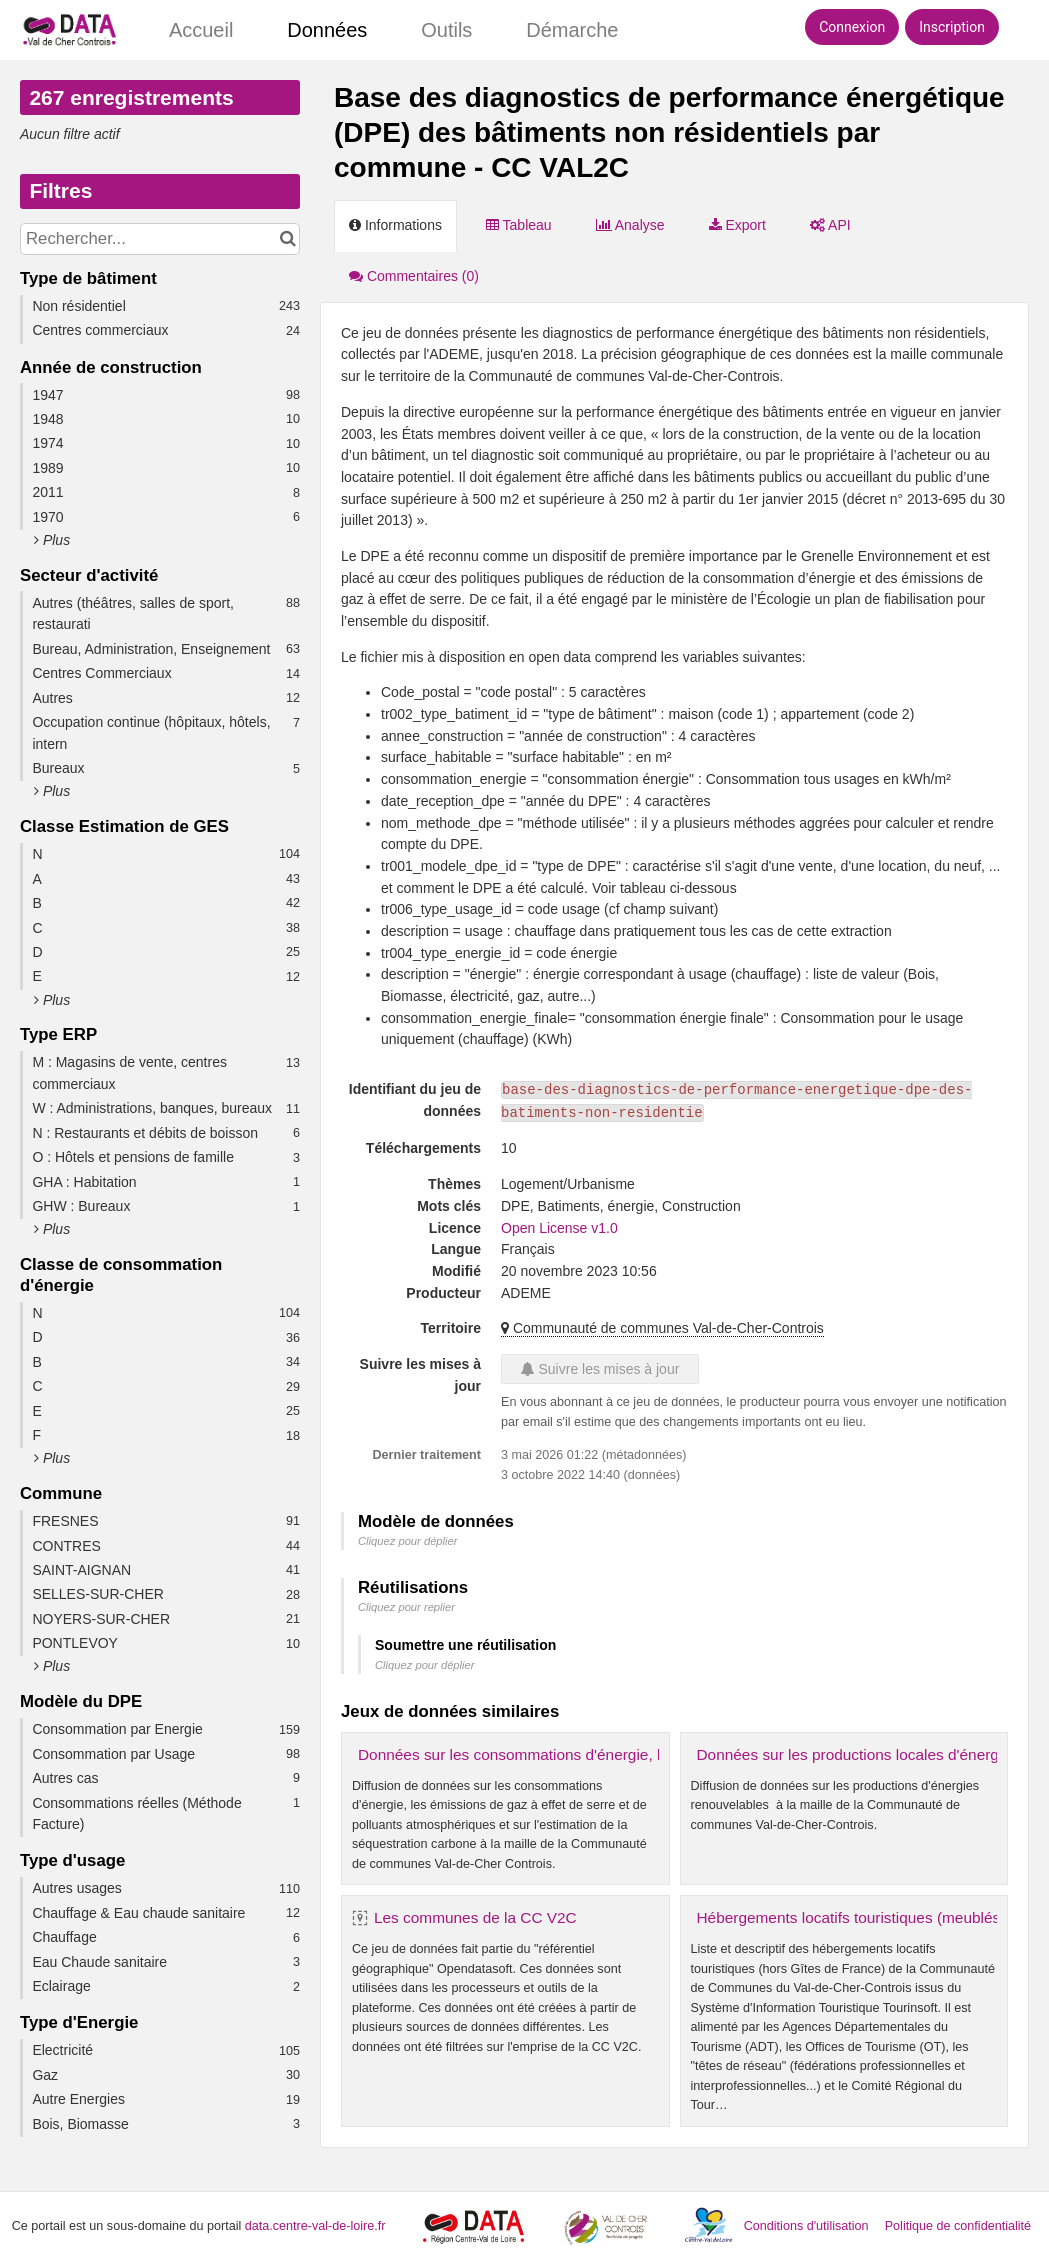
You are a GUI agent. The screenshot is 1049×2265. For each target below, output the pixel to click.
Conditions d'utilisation (808, 2226)
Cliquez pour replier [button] (406, 1607)
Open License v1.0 (559, 1228)
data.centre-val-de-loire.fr (315, 2226)
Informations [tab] (395, 225)
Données (327, 30)
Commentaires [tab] (414, 276)
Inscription (952, 27)
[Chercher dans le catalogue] (287, 239)
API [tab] (830, 225)
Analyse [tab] (630, 225)
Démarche (572, 30)
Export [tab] (737, 225)
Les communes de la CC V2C (475, 1917)
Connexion (852, 27)
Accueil (201, 30)
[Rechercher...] (160, 239)
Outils (446, 30)
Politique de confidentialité (958, 2226)
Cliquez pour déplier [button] (408, 1541)
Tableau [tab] (519, 225)
